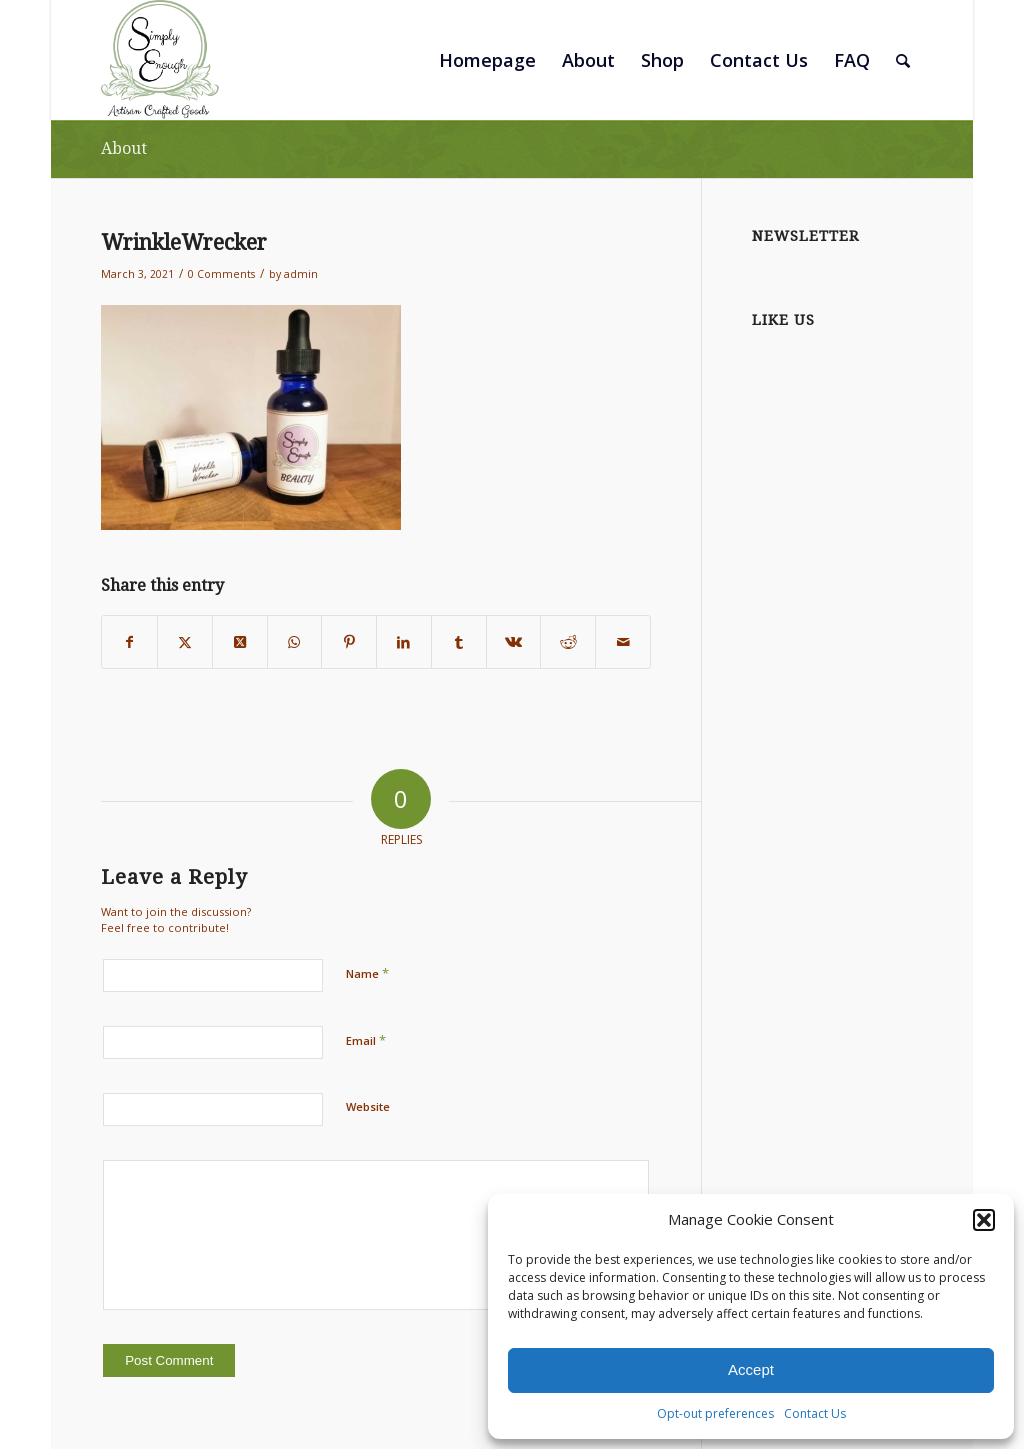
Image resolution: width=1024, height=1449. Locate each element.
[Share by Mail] (623, 642)
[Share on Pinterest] (349, 642)
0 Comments (221, 274)
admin (301, 274)
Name (367, 973)
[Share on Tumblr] (459, 642)
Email (366, 1040)
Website (368, 1106)
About (124, 148)
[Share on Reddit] (568, 642)
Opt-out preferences (715, 1413)
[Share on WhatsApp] (295, 642)
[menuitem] (487, 60)
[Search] (903, 60)
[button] (984, 1220)
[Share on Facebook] (129, 642)
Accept (751, 1369)
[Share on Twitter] (185, 642)
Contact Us (815, 1413)
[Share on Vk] (514, 642)
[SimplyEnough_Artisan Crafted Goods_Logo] (160, 60)
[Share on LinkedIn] (404, 642)
